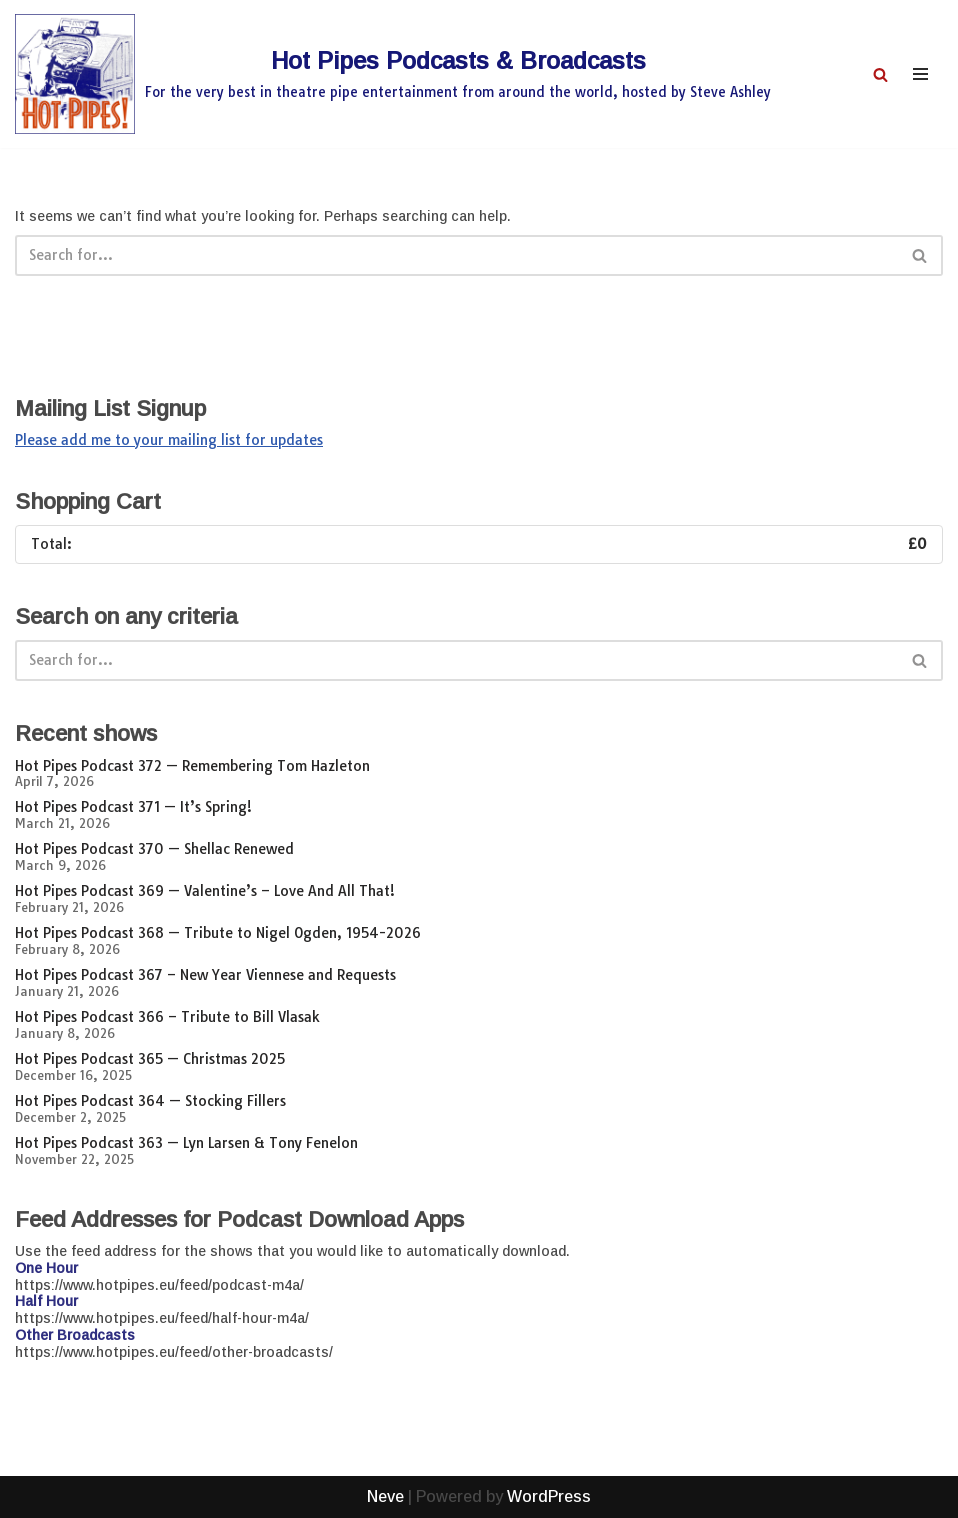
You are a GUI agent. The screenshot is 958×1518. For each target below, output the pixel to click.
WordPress (549, 1496)
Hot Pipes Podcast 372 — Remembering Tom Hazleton (192, 766)
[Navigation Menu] (920, 74)
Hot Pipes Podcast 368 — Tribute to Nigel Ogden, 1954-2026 (218, 933)
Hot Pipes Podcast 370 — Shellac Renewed (154, 849)
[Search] (880, 74)
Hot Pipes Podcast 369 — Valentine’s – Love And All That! (205, 891)
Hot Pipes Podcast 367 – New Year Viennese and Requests (205, 975)
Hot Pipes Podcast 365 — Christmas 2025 (150, 1059)
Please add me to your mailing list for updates (169, 440)
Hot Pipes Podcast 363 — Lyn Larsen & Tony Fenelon (186, 1143)
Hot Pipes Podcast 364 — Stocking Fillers (150, 1101)
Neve (385, 1496)
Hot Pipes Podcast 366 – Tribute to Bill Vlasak (167, 1017)
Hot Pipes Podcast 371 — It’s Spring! (133, 807)
